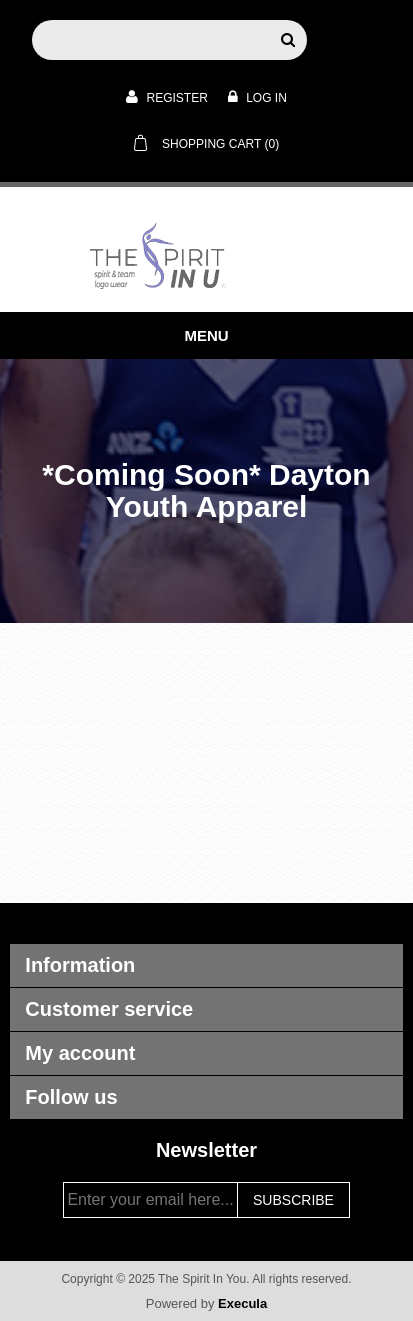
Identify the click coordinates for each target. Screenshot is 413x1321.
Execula (242, 1303)
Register (167, 97)
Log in (257, 97)
